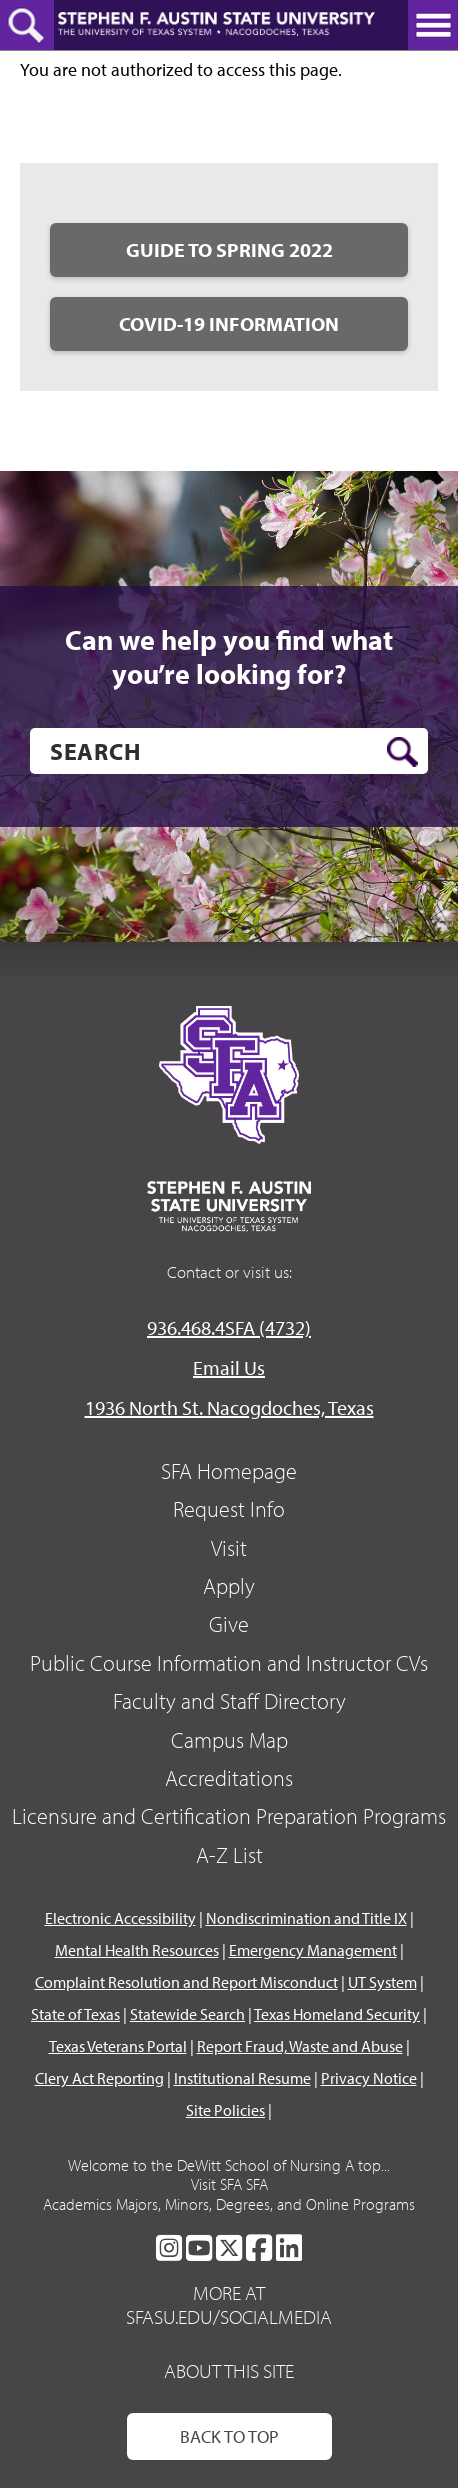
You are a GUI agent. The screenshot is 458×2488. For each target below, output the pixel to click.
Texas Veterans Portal (118, 2046)
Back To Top (229, 2436)
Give (229, 1624)
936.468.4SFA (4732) (229, 1327)
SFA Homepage (229, 1471)
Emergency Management (313, 1950)
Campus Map (229, 1740)
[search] (229, 751)
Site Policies (225, 2110)
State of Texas (75, 2014)
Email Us (229, 1367)
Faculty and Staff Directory (229, 1701)
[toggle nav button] (433, 25)
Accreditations (229, 1778)
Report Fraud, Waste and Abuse (300, 2046)
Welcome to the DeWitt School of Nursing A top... (229, 2165)
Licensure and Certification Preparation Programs (229, 1816)
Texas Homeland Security (337, 2014)
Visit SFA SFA (229, 2184)
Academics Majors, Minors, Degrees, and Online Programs (229, 2204)
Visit (229, 1548)
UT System (382, 1982)
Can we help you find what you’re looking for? (229, 656)
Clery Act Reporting (99, 2078)
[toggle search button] (27, 25)
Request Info (229, 1509)
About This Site (229, 2370)
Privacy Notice (369, 2078)
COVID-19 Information (229, 323)
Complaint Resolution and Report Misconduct (186, 1982)
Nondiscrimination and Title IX (306, 1918)
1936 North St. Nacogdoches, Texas (229, 1407)
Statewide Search (187, 2014)
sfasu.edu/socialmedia (229, 2317)
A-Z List (229, 1855)
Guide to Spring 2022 (229, 249)
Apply (229, 1586)
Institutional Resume (242, 2078)
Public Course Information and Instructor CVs (229, 1663)
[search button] (402, 752)
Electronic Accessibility (120, 1918)
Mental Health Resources (137, 1950)
